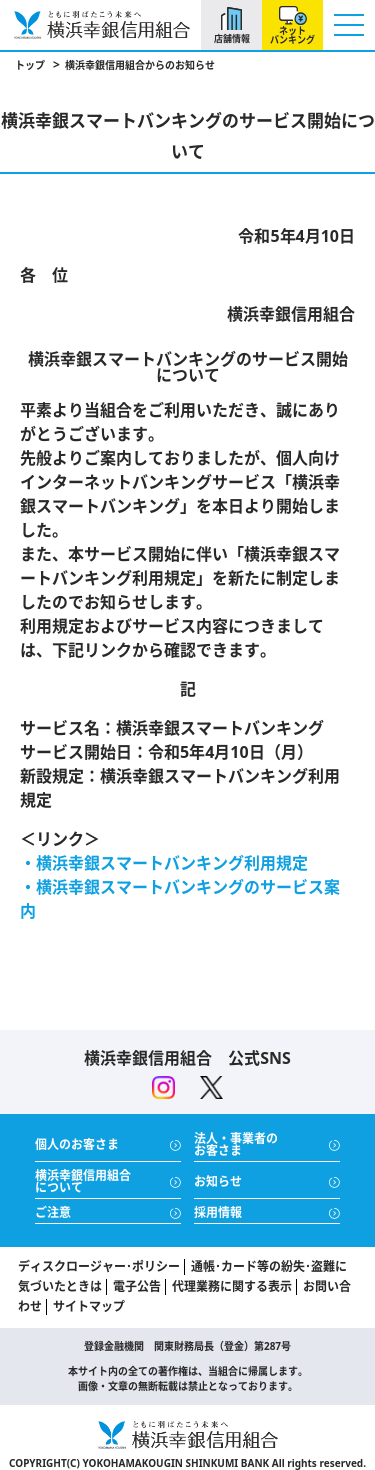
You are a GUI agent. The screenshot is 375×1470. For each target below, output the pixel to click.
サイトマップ (89, 1306)
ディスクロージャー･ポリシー (99, 1266)
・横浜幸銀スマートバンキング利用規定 (164, 863)
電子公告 (137, 1286)
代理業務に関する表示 (232, 1286)
